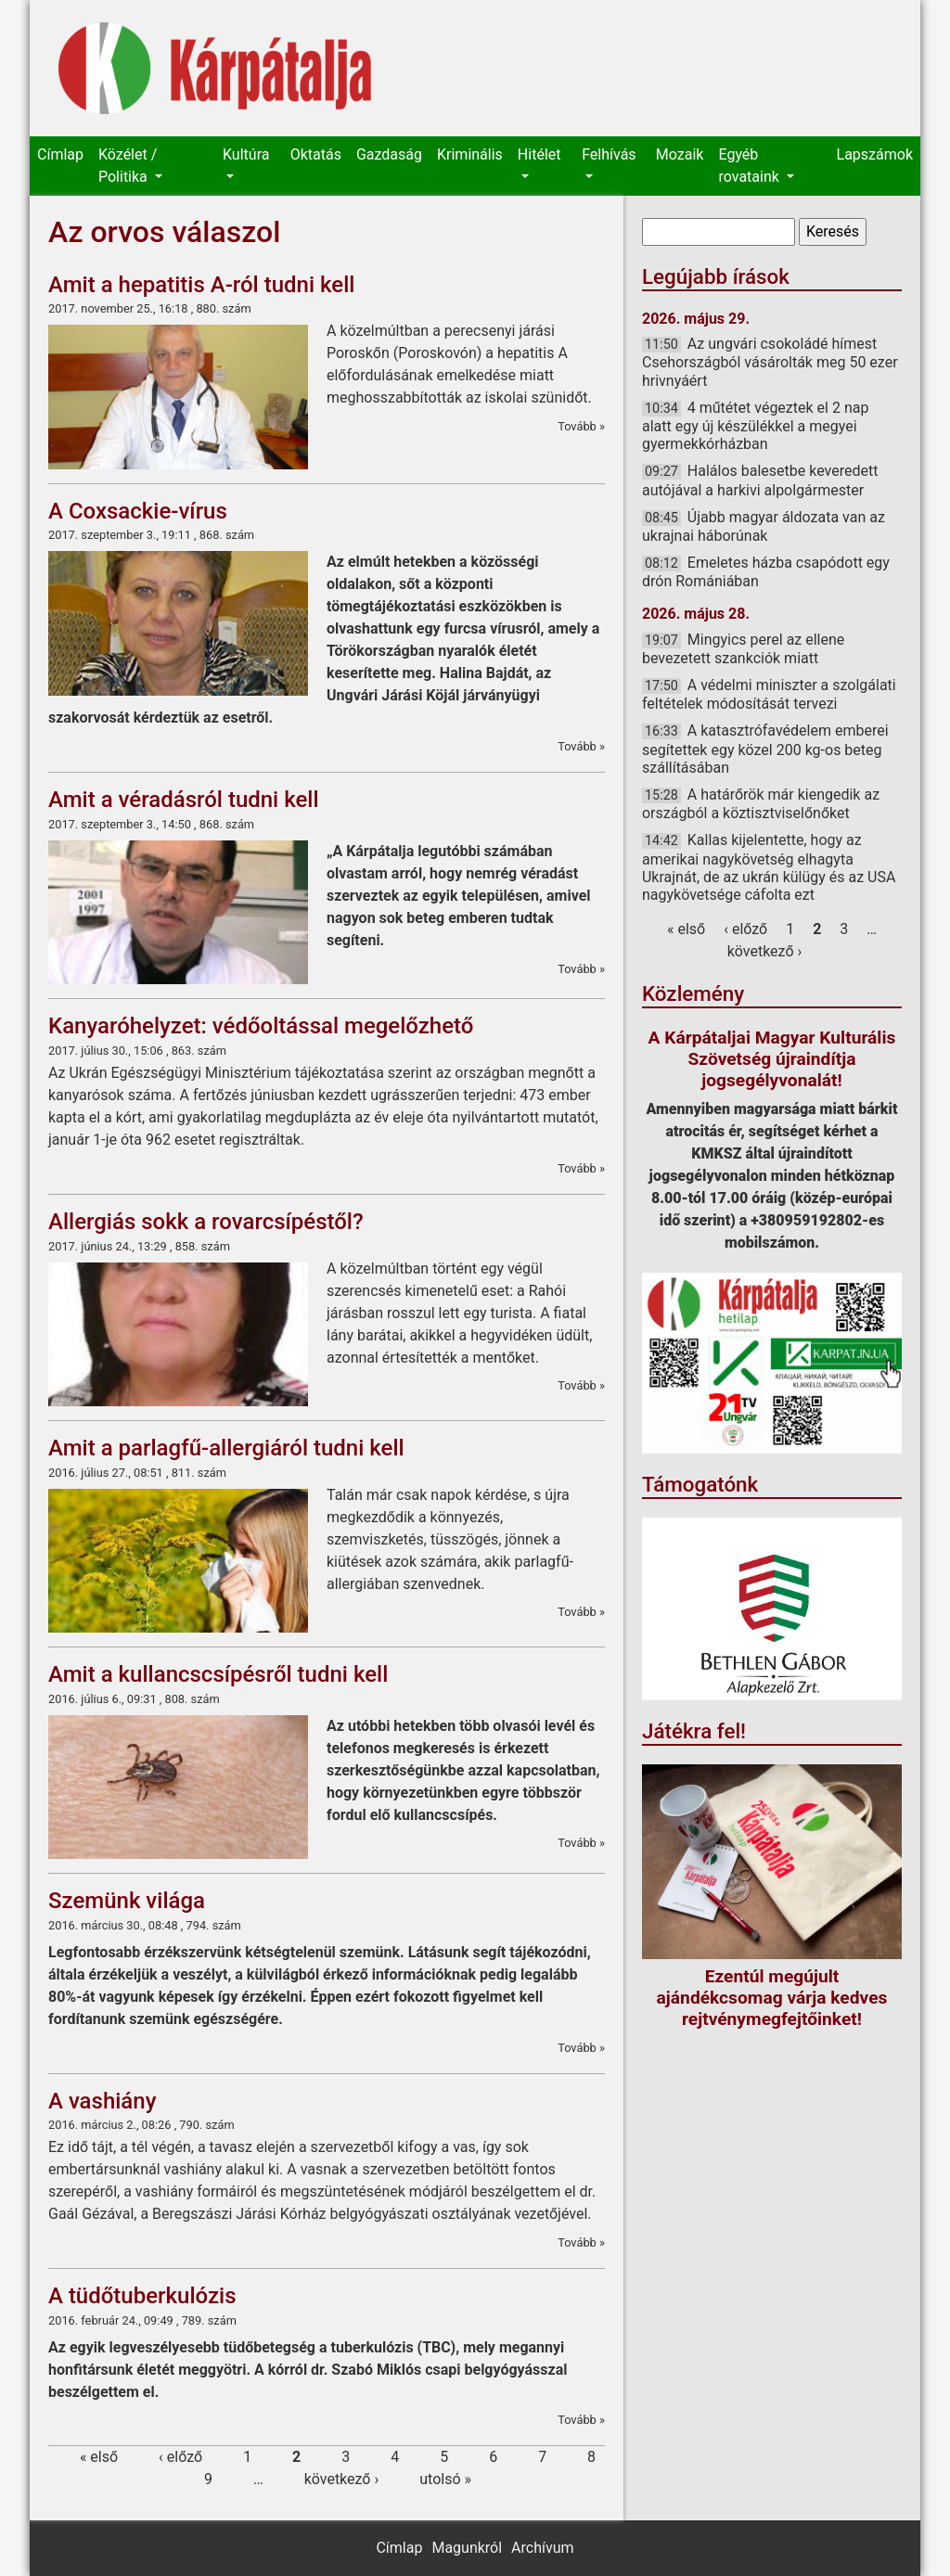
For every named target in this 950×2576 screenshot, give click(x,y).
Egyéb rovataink (750, 166)
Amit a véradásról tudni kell (183, 800)
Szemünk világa (126, 1901)
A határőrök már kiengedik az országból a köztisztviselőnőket (760, 804)
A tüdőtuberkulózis (142, 2296)
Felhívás (608, 154)
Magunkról (466, 2548)
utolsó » (445, 2479)
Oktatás (315, 154)
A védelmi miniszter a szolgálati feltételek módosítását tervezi (769, 694)
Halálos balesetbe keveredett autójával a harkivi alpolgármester (760, 480)
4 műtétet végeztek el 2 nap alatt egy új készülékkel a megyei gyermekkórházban (755, 426)
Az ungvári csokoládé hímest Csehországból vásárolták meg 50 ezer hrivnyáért (770, 362)
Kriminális (470, 154)
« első (99, 2457)
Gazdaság (389, 154)
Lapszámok (875, 154)
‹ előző (180, 2457)
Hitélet (539, 154)
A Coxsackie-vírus (137, 511)
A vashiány (102, 2101)
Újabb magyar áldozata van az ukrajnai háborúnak (763, 526)
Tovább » (581, 426)
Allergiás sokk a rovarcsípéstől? (206, 1222)
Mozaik (680, 154)
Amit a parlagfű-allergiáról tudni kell (226, 1448)
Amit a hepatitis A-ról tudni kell (201, 285)
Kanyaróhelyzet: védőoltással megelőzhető (260, 1026)
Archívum (542, 2548)
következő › (341, 2479)
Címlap (60, 154)
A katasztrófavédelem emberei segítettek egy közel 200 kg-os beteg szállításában (765, 748)
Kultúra (246, 154)
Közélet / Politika (127, 166)
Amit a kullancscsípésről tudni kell (218, 1674)
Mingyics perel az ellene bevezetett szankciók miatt (743, 649)
